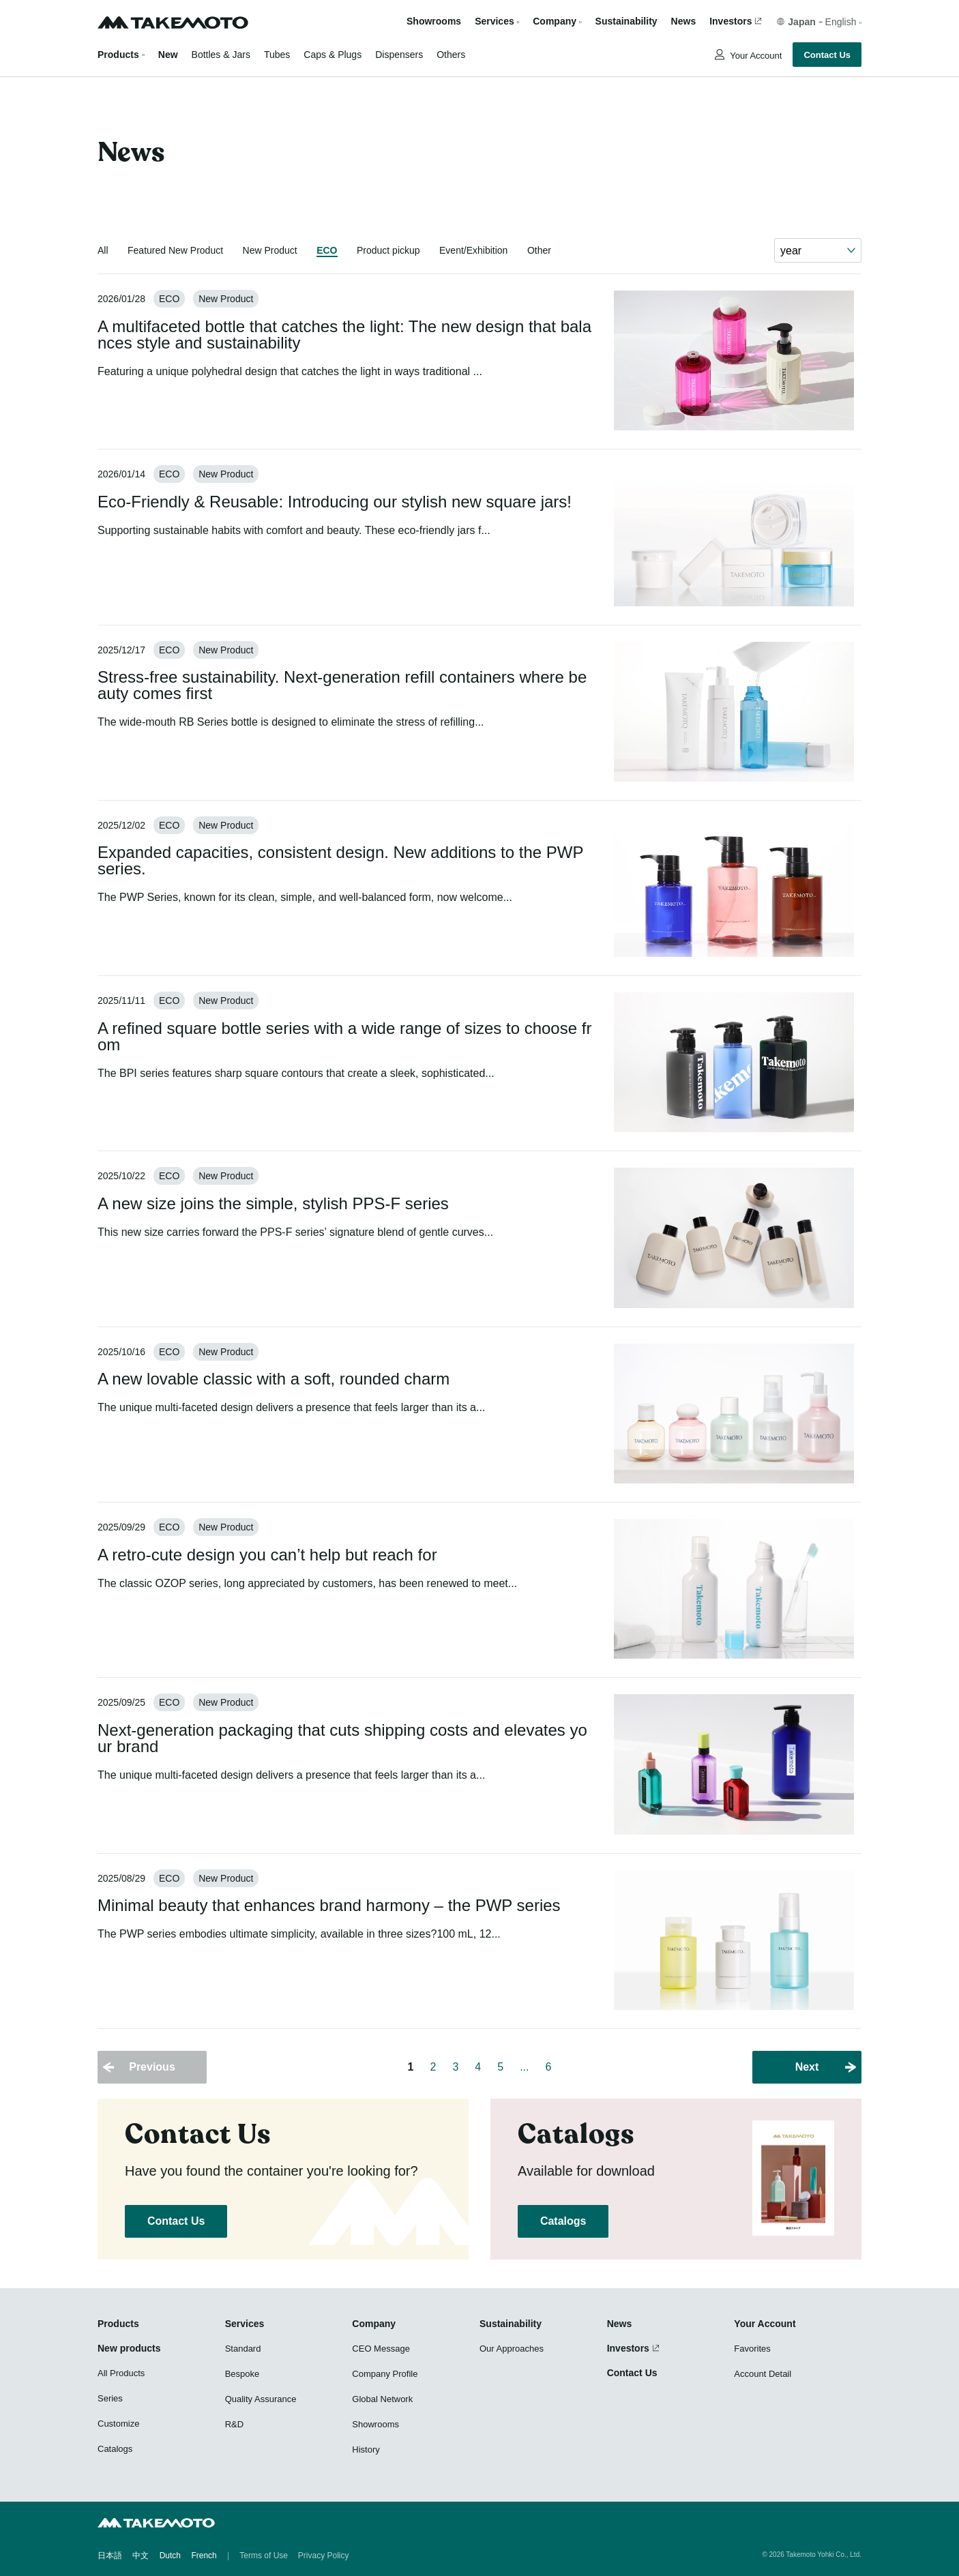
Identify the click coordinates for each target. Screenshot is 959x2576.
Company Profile (384, 2374)
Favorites (752, 2348)
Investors (730, 21)
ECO (326, 250)
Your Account (755, 55)
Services (245, 2323)
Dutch (170, 2555)
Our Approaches (512, 2348)
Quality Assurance (261, 2399)
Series (110, 2398)
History (365, 2449)
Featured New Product (175, 250)
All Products (121, 2373)
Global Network (382, 2399)
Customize (118, 2423)
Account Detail (762, 2374)
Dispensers (399, 54)
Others (451, 54)
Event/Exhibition (473, 250)
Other (539, 250)
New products (129, 2348)
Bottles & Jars (221, 54)
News (683, 21)
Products (118, 54)
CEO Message (381, 2348)
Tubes (277, 54)
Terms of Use (263, 2555)
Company (374, 2323)
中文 (140, 2555)
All (103, 250)
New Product (270, 250)
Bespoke (242, 2374)
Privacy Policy (323, 2555)
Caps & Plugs (333, 54)
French (203, 2555)
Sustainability (626, 21)
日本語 (110, 2555)
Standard (243, 2348)
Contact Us (827, 55)
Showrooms (434, 21)
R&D (234, 2424)
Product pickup (388, 250)
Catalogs (563, 2221)
